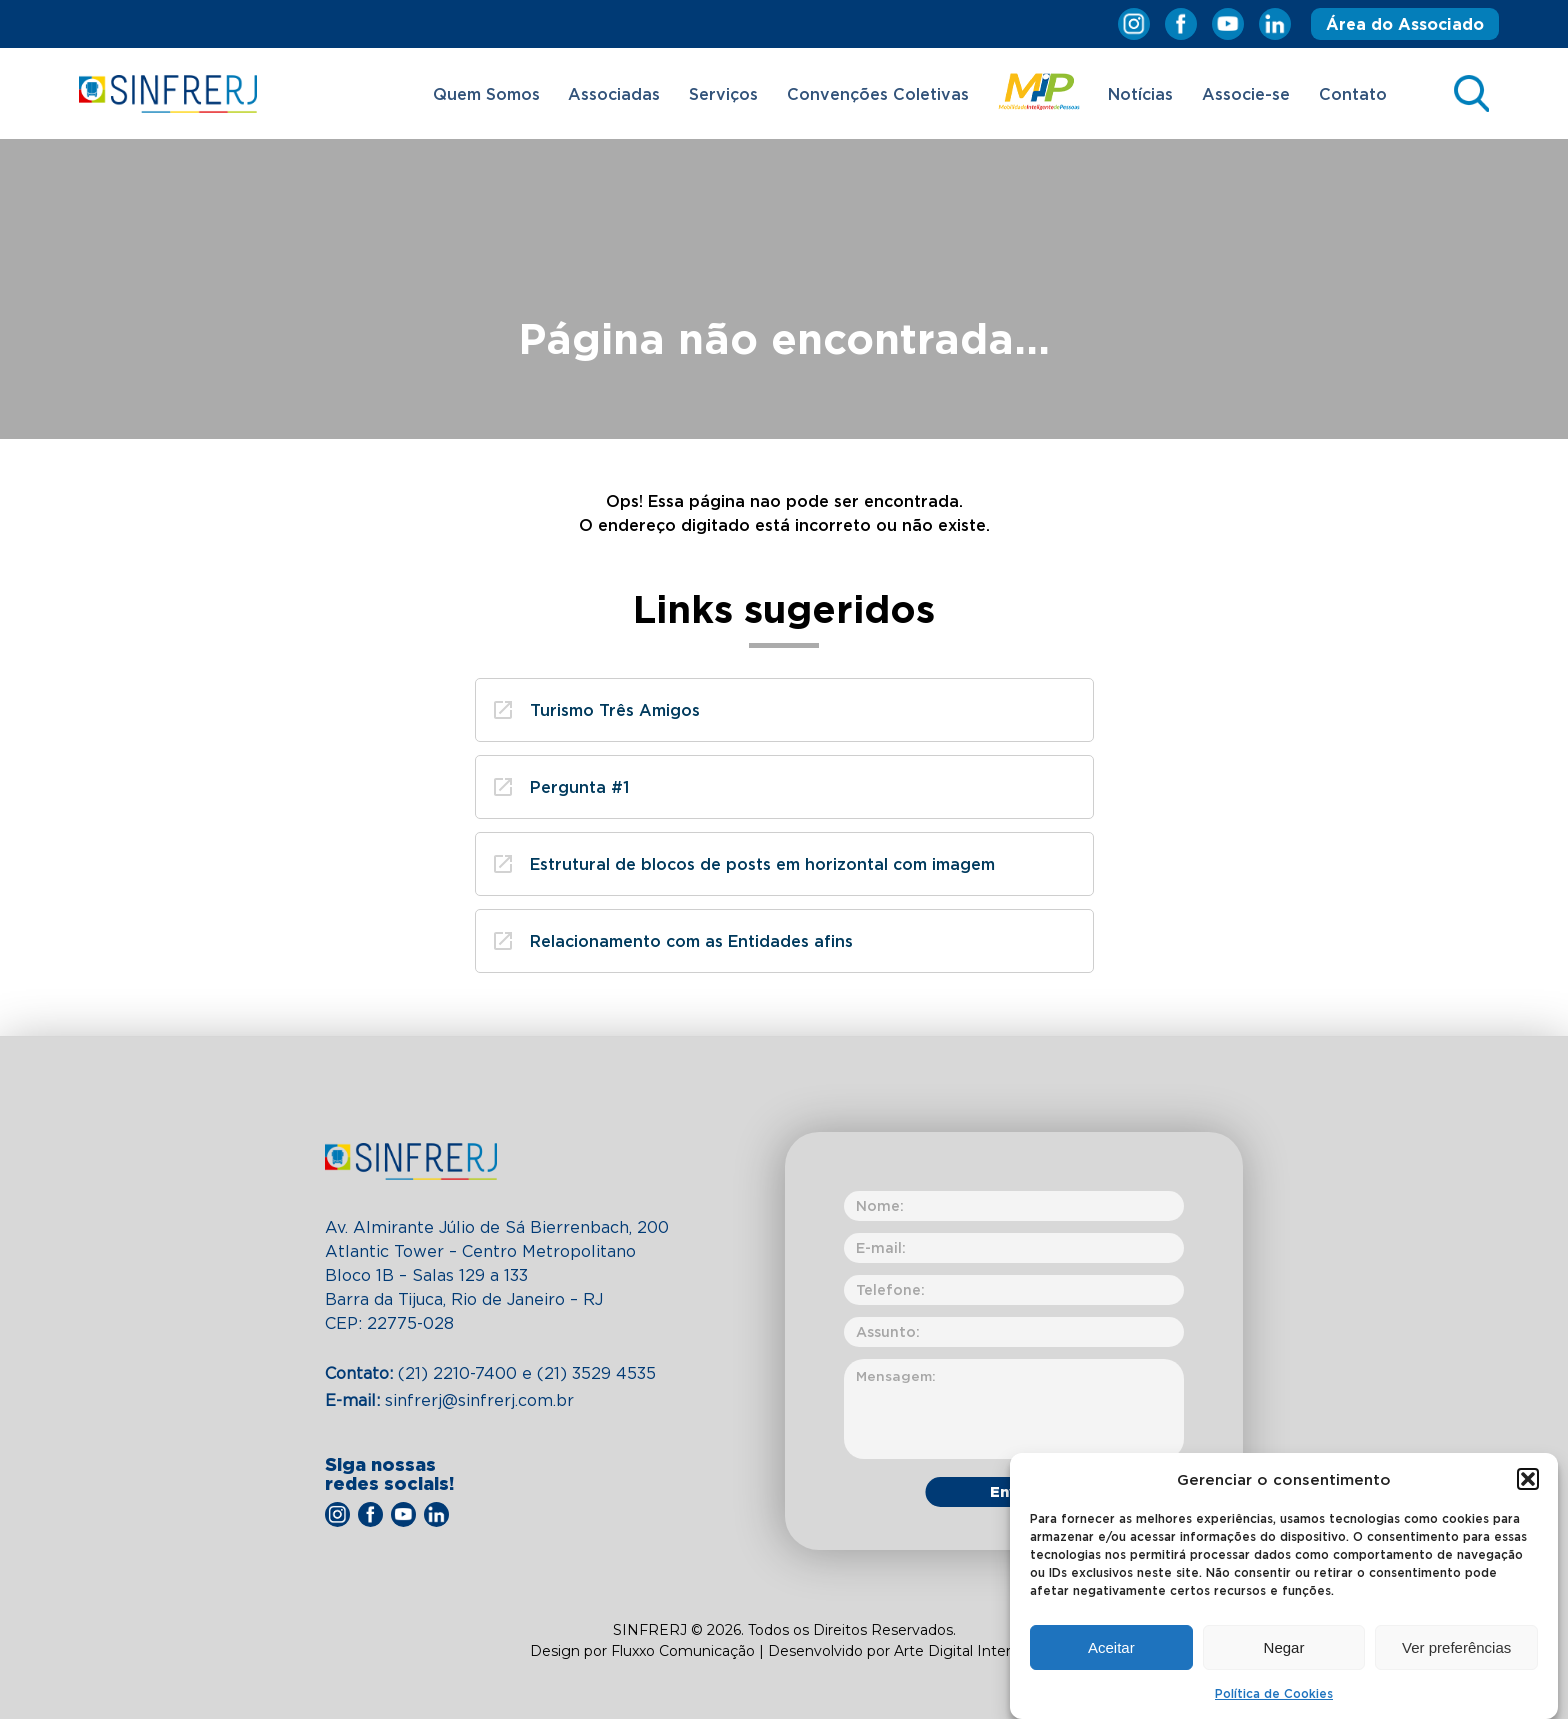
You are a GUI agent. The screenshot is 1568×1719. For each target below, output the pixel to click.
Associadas (614, 94)
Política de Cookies (1274, 1698)
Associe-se (1246, 94)
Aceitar (1111, 1651)
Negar (1284, 1651)
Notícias (1140, 94)
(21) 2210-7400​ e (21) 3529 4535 (490, 1373)
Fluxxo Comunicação (685, 1651)
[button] (1528, 1484)
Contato (1353, 94)
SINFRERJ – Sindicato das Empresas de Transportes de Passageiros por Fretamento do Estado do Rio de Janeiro (168, 93)
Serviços (723, 94)
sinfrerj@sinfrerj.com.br (449, 1400)
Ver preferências (1456, 1651)
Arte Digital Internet (964, 1651)
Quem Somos (486, 94)
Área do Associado (1405, 24)
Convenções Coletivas (878, 94)
